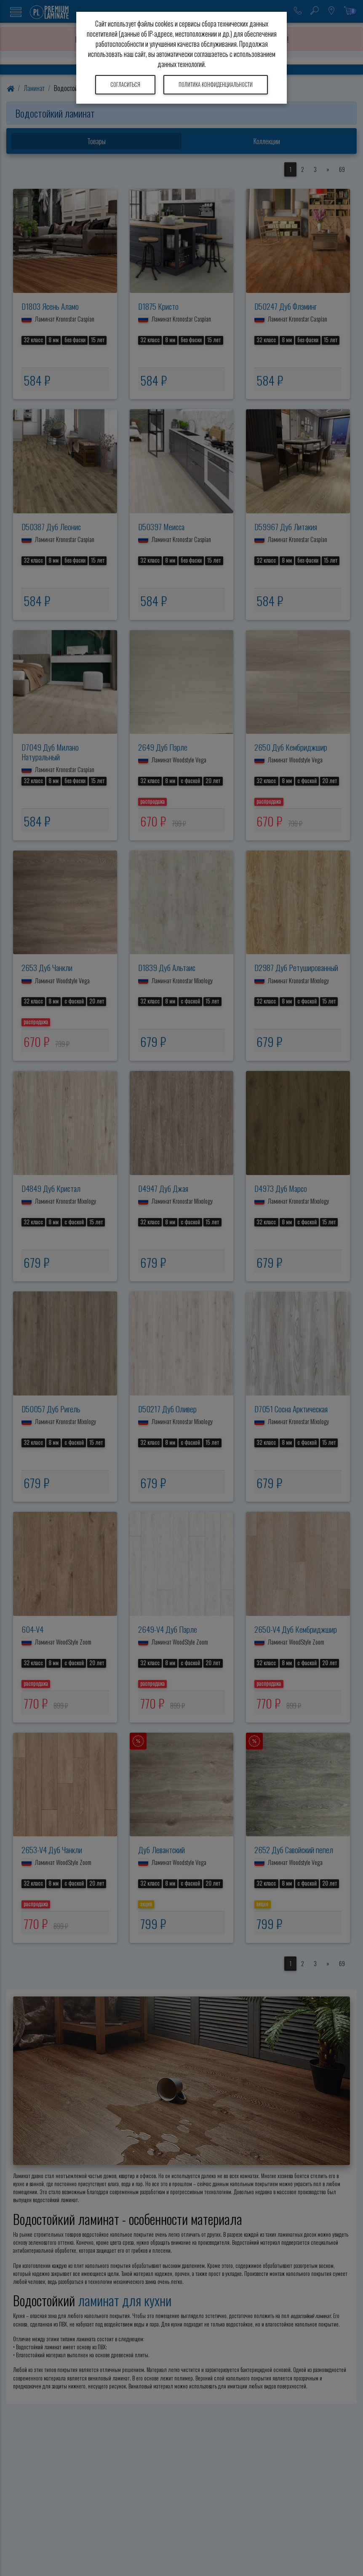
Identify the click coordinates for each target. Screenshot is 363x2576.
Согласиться (125, 84)
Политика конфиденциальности (216, 84)
